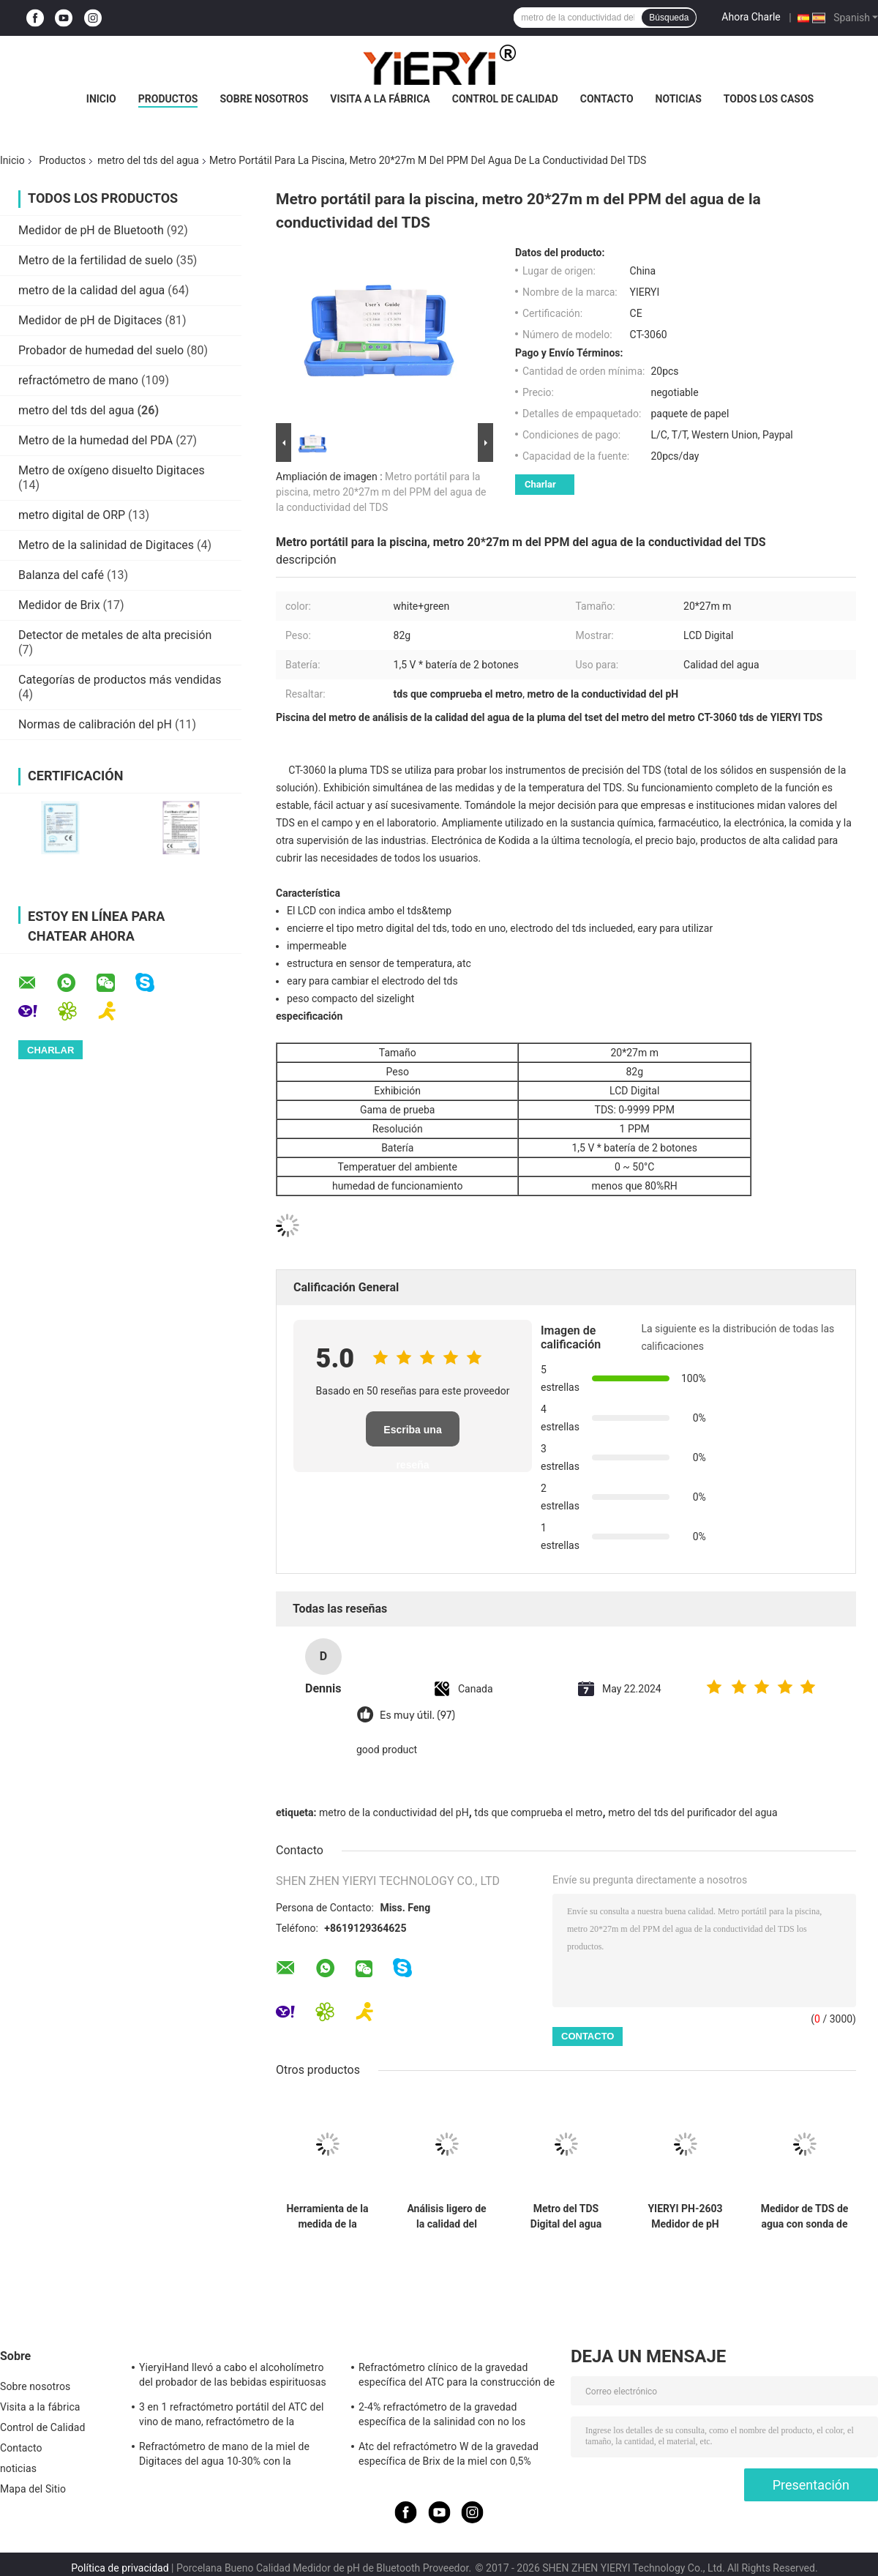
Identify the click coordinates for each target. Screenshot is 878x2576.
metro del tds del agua (148, 160)
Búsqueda (668, 17)
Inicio (101, 99)
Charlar (540, 484)
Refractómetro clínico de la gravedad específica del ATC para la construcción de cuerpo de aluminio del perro (457, 2377)
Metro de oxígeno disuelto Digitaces (111, 470)
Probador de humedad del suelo (101, 350)
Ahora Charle (750, 17)
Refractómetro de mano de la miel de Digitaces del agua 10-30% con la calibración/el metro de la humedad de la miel (233, 2456)
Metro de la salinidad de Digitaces (106, 545)
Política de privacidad (119, 2568)
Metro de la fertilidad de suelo (95, 260)
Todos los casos (769, 99)
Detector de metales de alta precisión (114, 635)
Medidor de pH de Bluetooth (91, 230)
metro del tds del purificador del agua (692, 1812)
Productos (168, 99)
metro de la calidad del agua (91, 290)
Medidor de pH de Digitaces (90, 320)
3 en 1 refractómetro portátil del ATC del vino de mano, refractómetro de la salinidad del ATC (231, 2416)
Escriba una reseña (412, 1435)
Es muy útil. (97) (417, 1715)
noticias (679, 99)
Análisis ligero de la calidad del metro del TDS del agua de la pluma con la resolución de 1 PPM (446, 2216)
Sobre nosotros (264, 99)
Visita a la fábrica (379, 99)
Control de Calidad (505, 99)
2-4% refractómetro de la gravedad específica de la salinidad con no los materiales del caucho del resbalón (442, 2416)
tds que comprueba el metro (538, 1812)
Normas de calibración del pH (95, 724)
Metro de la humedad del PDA (95, 440)
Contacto (607, 99)
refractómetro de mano (78, 380)
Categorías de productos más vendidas (120, 680)
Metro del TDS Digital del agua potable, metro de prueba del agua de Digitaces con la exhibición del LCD (566, 2216)
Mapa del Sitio (33, 2489)
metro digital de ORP (71, 515)
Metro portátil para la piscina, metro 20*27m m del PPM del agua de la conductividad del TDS (381, 492)
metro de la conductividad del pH (394, 1812)
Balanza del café (61, 575)
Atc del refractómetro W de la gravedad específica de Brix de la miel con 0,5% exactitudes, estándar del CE (449, 2456)
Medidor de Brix (59, 605)
